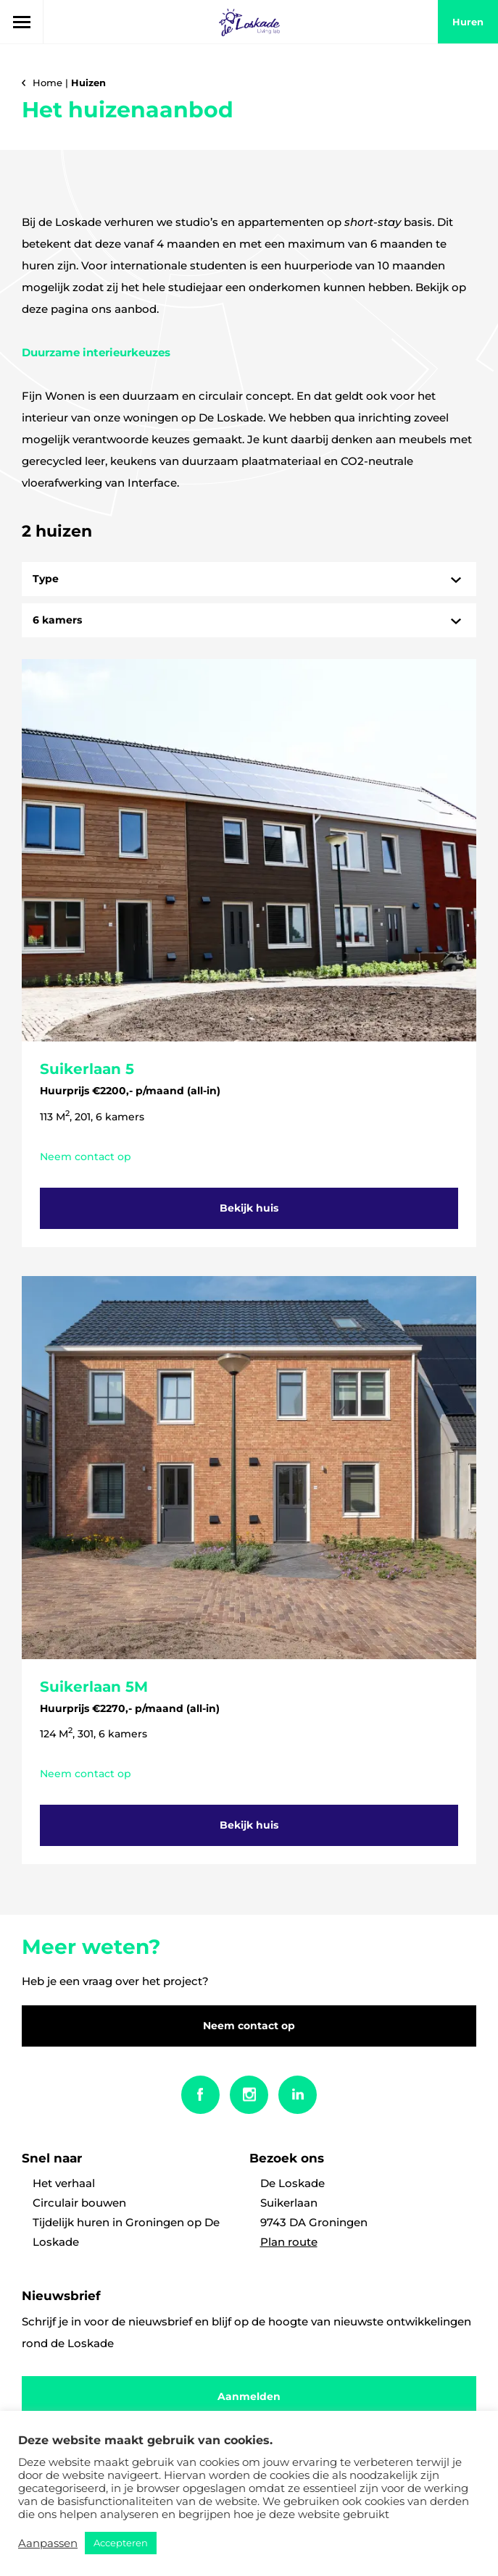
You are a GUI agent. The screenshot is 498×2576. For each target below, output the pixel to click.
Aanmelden (249, 2396)
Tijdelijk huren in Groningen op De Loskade (126, 2232)
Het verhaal (64, 2183)
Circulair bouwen (79, 2203)
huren (468, 22)
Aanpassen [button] (48, 2543)
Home (47, 82)
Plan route (289, 2242)
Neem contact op (249, 2025)
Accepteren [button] (121, 2542)
